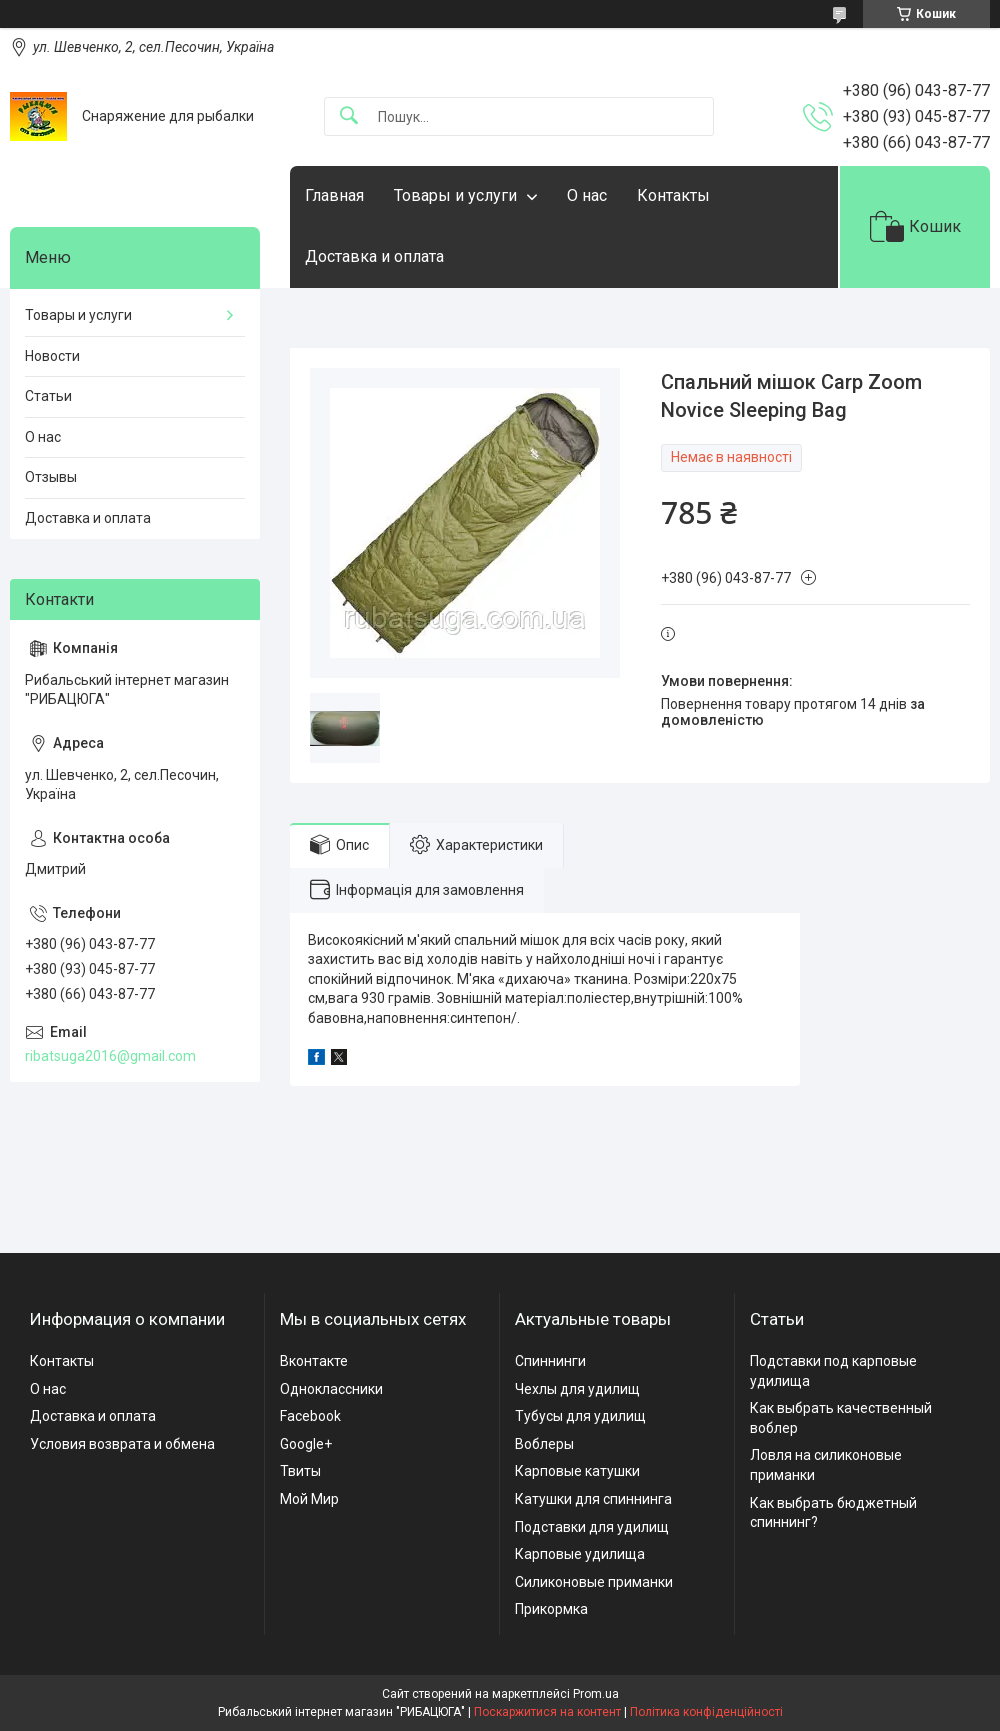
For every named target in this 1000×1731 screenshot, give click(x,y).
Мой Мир (309, 1499)
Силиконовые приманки (594, 1582)
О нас (587, 195)
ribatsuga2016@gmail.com (110, 1056)
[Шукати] (349, 116)
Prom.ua (596, 1694)
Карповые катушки (577, 1471)
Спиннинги (550, 1361)
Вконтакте (314, 1361)
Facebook (310, 1416)
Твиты (300, 1471)
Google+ (306, 1444)
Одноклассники (331, 1389)
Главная (334, 195)
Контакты (673, 195)
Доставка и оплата (374, 256)
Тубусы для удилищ (580, 1416)
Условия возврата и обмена (122, 1444)
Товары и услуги (455, 195)
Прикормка (551, 1609)
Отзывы (51, 477)
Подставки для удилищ (592, 1527)
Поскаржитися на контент (547, 1712)
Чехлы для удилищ (577, 1389)
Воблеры (544, 1444)
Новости (52, 356)
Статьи (48, 396)
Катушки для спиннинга (593, 1499)
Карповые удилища (580, 1554)
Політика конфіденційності (706, 1712)
